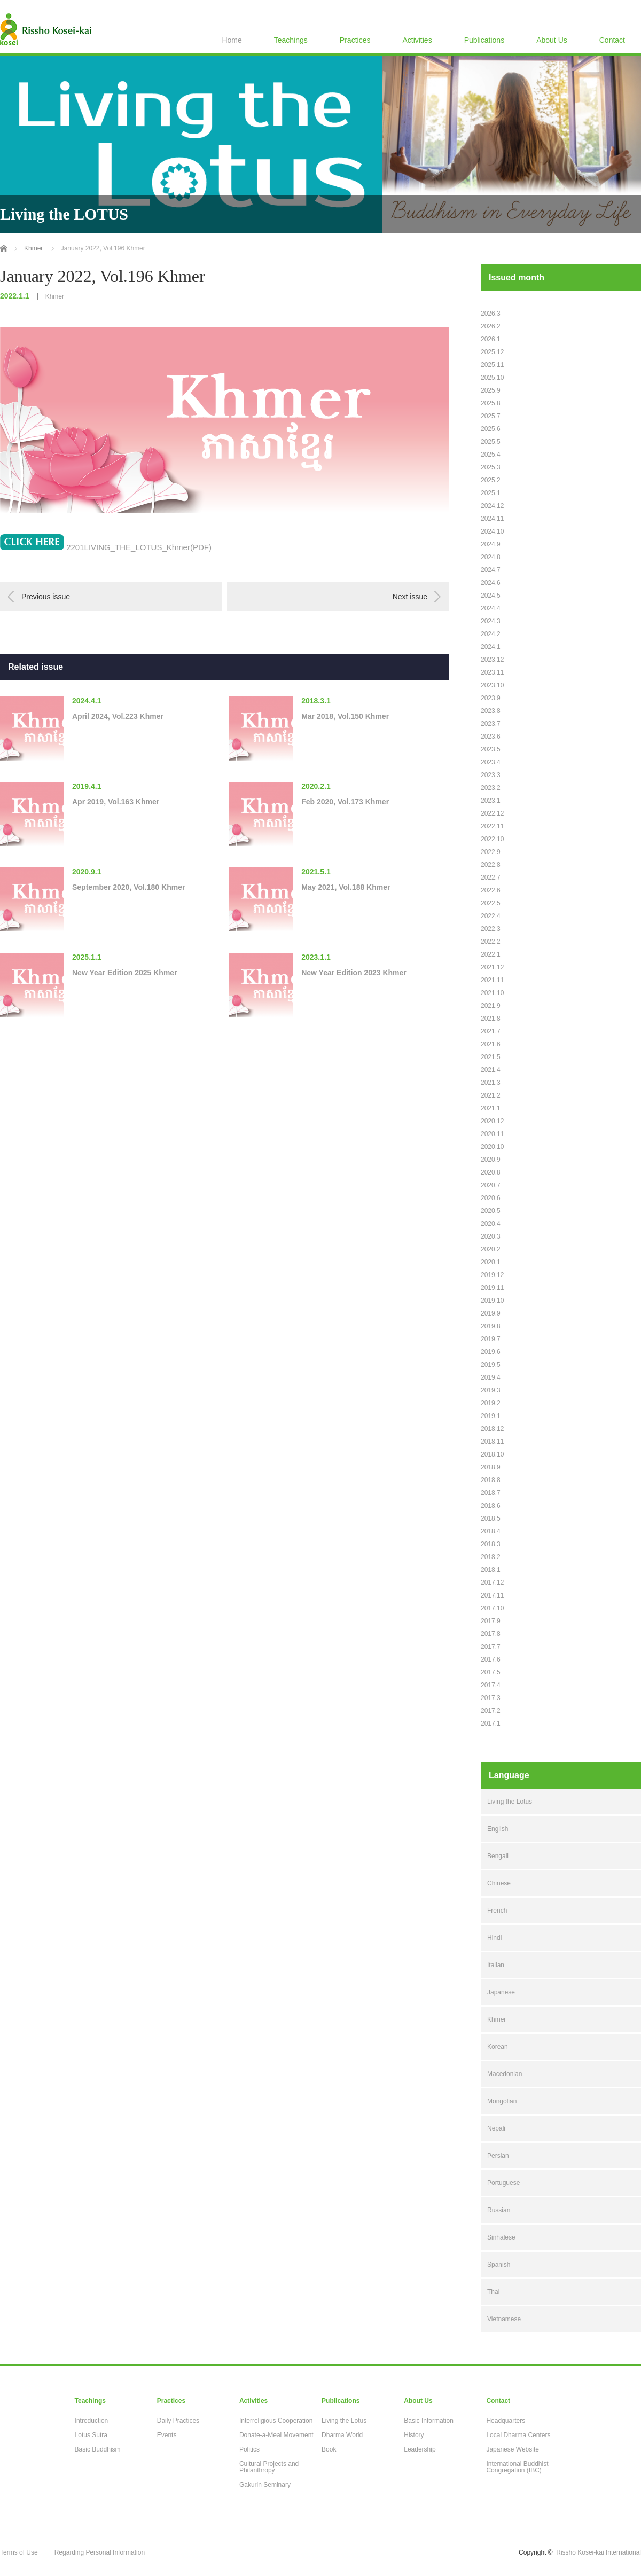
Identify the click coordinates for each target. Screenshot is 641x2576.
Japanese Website (512, 2449)
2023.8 (491, 711)
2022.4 (491, 916)
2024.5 (491, 595)
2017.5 (491, 1672)
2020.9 (491, 1159)
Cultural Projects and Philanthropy (269, 2467)
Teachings (291, 40)
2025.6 (491, 429)
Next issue (410, 596)
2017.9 (491, 1621)
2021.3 (491, 1082)
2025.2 (491, 480)
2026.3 (491, 313)
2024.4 (491, 608)
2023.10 (492, 685)
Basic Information (429, 2420)
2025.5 (491, 441)
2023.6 (491, 736)
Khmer (54, 296)
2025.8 (491, 403)
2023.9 (491, 698)
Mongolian (502, 2101)
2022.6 (491, 890)
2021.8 (491, 1018)
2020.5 (491, 1211)
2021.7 (491, 1031)
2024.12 (492, 506)
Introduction (91, 2420)
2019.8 (491, 1326)
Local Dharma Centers (518, 2435)
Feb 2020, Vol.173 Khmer (345, 801)
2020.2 (491, 1249)
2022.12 (492, 813)
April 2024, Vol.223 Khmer (117, 716)
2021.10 (492, 993)
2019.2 (491, 1403)
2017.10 (492, 1608)
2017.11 (492, 1595)
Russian (498, 2210)
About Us (551, 40)
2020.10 (492, 1146)
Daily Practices (178, 2420)
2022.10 (492, 839)
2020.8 (491, 1172)
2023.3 (491, 775)
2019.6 (491, 1352)
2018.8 (491, 1480)
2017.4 (491, 1685)
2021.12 (492, 967)
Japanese (501, 1992)
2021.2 (491, 1095)
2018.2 (491, 1557)
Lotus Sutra (91, 2435)
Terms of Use (19, 2552)
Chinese (499, 1883)
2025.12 (492, 352)
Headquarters (505, 2420)
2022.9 (491, 852)
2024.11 (492, 518)
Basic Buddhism (98, 2449)
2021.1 (491, 1108)
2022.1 (491, 954)
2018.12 (492, 1428)
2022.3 (491, 929)
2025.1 (491, 493)
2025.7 (491, 416)
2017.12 (492, 1582)
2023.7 (491, 723)
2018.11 (492, 1441)
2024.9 (491, 544)
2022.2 (491, 941)
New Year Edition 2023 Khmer (354, 972)
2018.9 (491, 1467)
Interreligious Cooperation (275, 2420)
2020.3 (491, 1236)
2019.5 (491, 1364)
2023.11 (492, 672)
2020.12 (492, 1121)
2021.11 (492, 980)
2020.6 (491, 1198)
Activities (417, 40)
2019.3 (491, 1390)
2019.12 (492, 1275)
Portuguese (503, 2183)
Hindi (494, 1937)
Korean (497, 2046)
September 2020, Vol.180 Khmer (128, 887)
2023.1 (491, 800)
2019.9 (491, 1313)
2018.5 (491, 1518)
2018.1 (491, 1569)
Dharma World (342, 2435)
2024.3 (491, 621)
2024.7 (491, 570)
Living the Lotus (509, 1801)
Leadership (419, 2449)
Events (167, 2435)
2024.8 (491, 557)
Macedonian (504, 2074)
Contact (612, 40)
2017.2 (491, 1710)
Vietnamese (504, 2319)
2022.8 (491, 864)
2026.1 (491, 339)
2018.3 (491, 1544)
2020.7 (491, 1185)
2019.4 (491, 1377)
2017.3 (491, 1698)
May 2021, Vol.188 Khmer (345, 887)
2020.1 (491, 1262)
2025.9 (491, 390)
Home (231, 40)
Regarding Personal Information (99, 2552)
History (414, 2435)
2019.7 (491, 1339)
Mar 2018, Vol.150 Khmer (345, 716)
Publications (484, 40)
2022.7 (491, 877)
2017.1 (491, 1723)
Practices (355, 40)
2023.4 (491, 762)
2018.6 (491, 1505)
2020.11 (492, 1134)
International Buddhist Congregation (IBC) (517, 2467)
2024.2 (491, 634)
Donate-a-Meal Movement (276, 2435)
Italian (495, 1965)
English (497, 1829)
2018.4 (491, 1531)
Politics (249, 2449)
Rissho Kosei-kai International (598, 2552)
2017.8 (491, 1634)
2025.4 (491, 454)
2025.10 (492, 377)
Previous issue (45, 596)
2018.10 (492, 1454)
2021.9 (491, 1005)
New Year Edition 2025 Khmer (124, 972)
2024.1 (491, 647)
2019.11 (492, 1287)
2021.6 (491, 1044)
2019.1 (491, 1416)
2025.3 (491, 467)
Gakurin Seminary (265, 2484)
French (497, 1910)
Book (329, 2449)
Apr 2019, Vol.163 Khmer (115, 801)
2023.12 (492, 659)
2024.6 (491, 582)
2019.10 (492, 1300)
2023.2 (491, 788)
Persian (498, 2155)
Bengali (498, 1856)
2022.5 (491, 903)
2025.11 (492, 365)
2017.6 (491, 1659)
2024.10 (492, 531)
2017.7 (491, 1646)
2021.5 (491, 1057)
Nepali (496, 2128)
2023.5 (491, 749)
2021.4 (491, 1070)
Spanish (498, 2264)
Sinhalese (501, 2237)
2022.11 (492, 826)
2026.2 (491, 326)
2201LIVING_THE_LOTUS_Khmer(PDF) (139, 547)
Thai (493, 2292)
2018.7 (491, 1493)
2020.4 (491, 1223)
